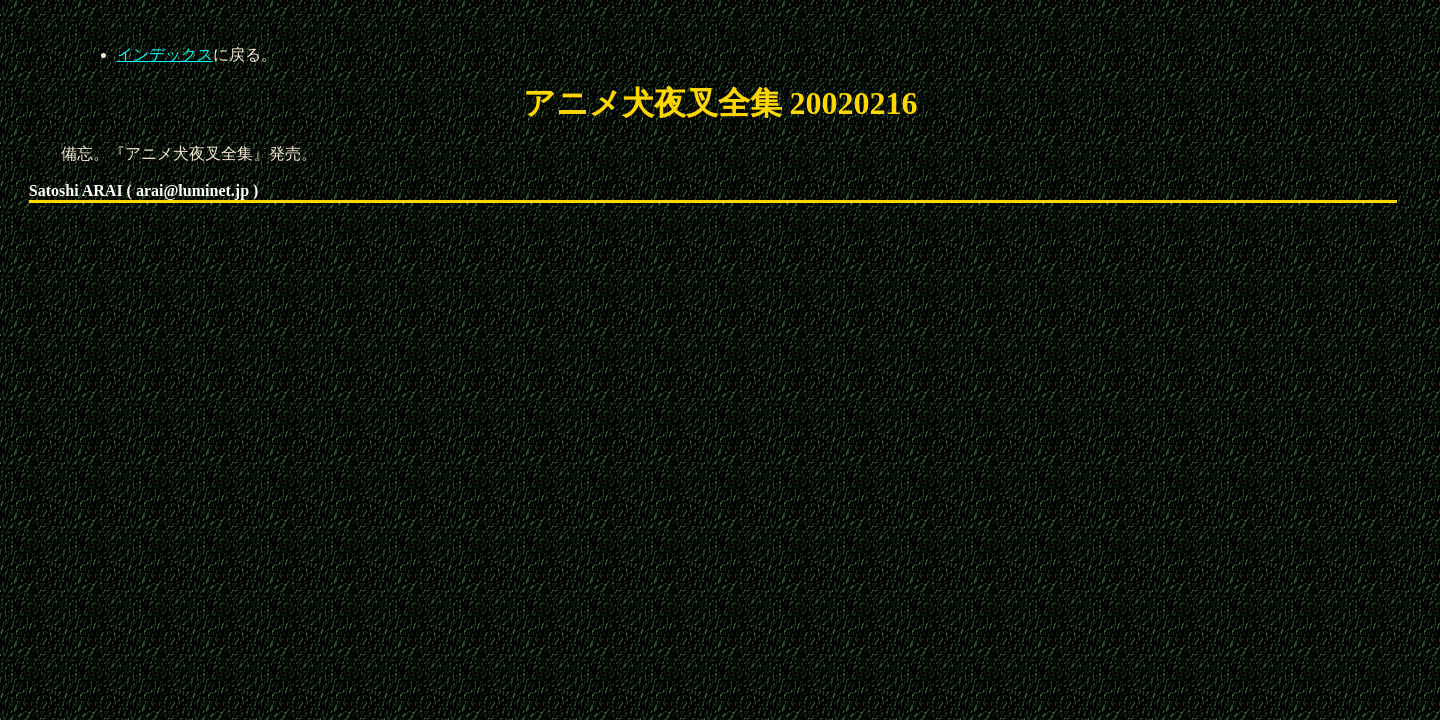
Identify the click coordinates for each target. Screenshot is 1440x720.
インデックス (165, 54)
